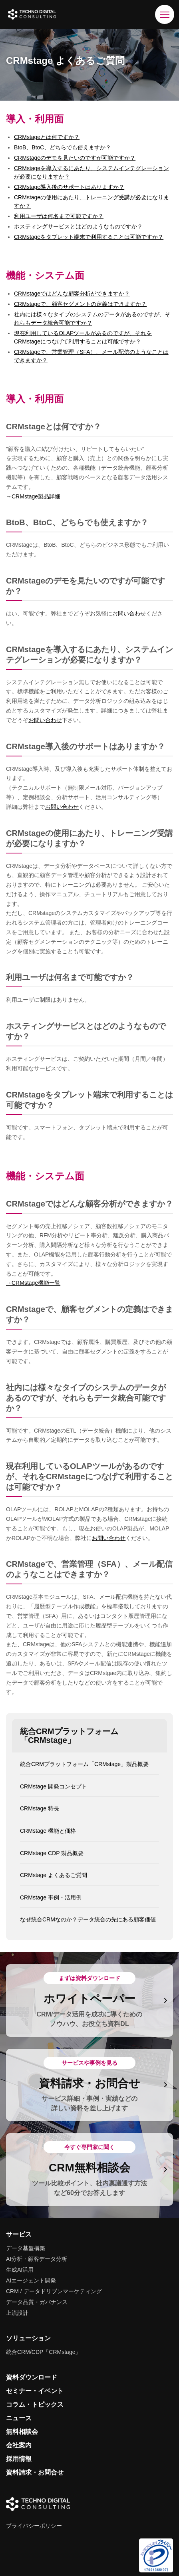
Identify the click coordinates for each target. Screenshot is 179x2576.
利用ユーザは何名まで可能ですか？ (58, 216)
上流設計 (17, 2313)
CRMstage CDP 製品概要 (52, 1853)
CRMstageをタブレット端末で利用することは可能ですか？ (88, 237)
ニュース (19, 2418)
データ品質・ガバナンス (37, 2302)
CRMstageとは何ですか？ (47, 137)
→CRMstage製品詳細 (33, 496)
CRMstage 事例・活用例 (51, 1897)
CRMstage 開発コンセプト (53, 1786)
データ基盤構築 (25, 2248)
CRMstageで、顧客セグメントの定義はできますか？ (80, 304)
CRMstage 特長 (39, 1808)
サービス (19, 2234)
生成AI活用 (20, 2269)
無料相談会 (22, 2431)
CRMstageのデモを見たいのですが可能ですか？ (74, 158)
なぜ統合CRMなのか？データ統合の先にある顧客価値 (88, 1919)
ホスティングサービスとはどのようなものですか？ (78, 226)
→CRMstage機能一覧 (33, 1283)
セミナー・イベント (35, 2390)
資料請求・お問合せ (35, 2472)
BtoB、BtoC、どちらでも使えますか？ (62, 147)
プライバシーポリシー (34, 2525)
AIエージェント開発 (31, 2280)
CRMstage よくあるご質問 (53, 1875)
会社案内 (19, 2445)
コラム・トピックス (35, 2404)
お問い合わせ (129, 613)
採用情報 (19, 2458)
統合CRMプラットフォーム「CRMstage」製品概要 (84, 1764)
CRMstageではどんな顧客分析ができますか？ (72, 293)
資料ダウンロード (31, 2377)
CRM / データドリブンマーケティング (54, 2291)
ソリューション (28, 2338)
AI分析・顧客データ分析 (36, 2259)
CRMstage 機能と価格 (48, 1831)
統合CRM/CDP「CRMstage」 (43, 2352)
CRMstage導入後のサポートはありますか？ (69, 187)
